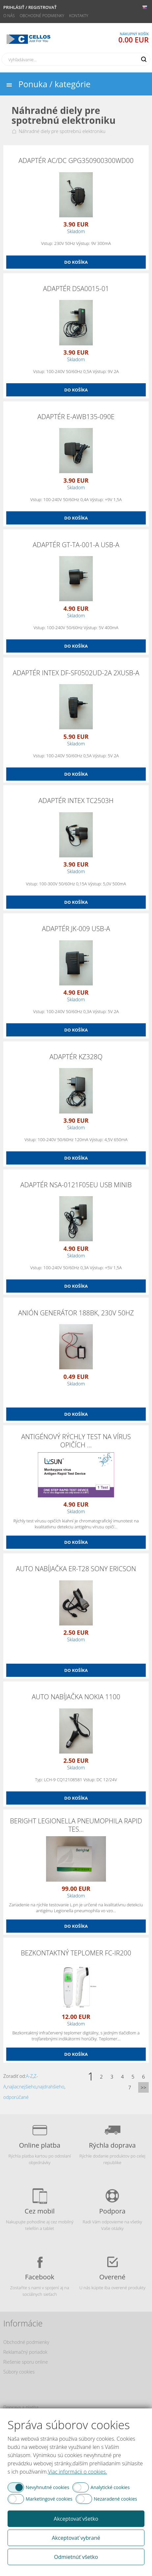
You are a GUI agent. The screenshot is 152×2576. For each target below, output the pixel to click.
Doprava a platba (20, 2407)
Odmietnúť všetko (76, 2557)
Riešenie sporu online (25, 2362)
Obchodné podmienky (42, 15)
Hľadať (144, 59)
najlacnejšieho (21, 2086)
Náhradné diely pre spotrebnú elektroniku (62, 131)
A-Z (29, 2076)
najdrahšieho (51, 2086)
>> (143, 2087)
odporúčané (16, 2097)
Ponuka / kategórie (54, 84)
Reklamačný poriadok (25, 2352)
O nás (9, 15)
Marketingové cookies (49, 2499)
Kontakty (78, 15)
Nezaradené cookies (115, 2499)
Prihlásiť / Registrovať (30, 7)
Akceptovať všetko (76, 2518)
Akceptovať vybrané (76, 2537)
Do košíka (76, 262)
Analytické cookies (110, 2487)
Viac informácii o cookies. (77, 2471)
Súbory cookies (19, 2372)
